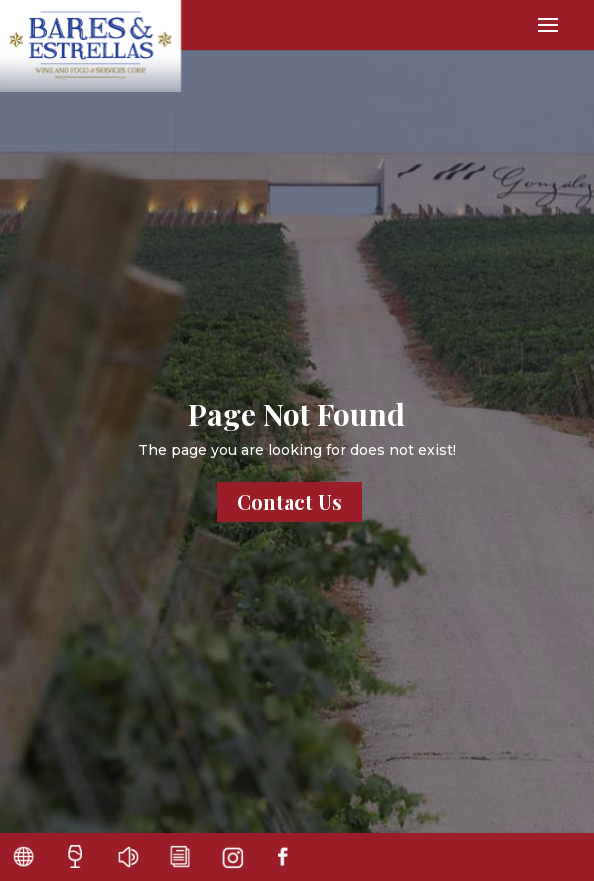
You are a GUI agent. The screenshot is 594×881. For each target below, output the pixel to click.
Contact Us (289, 501)
